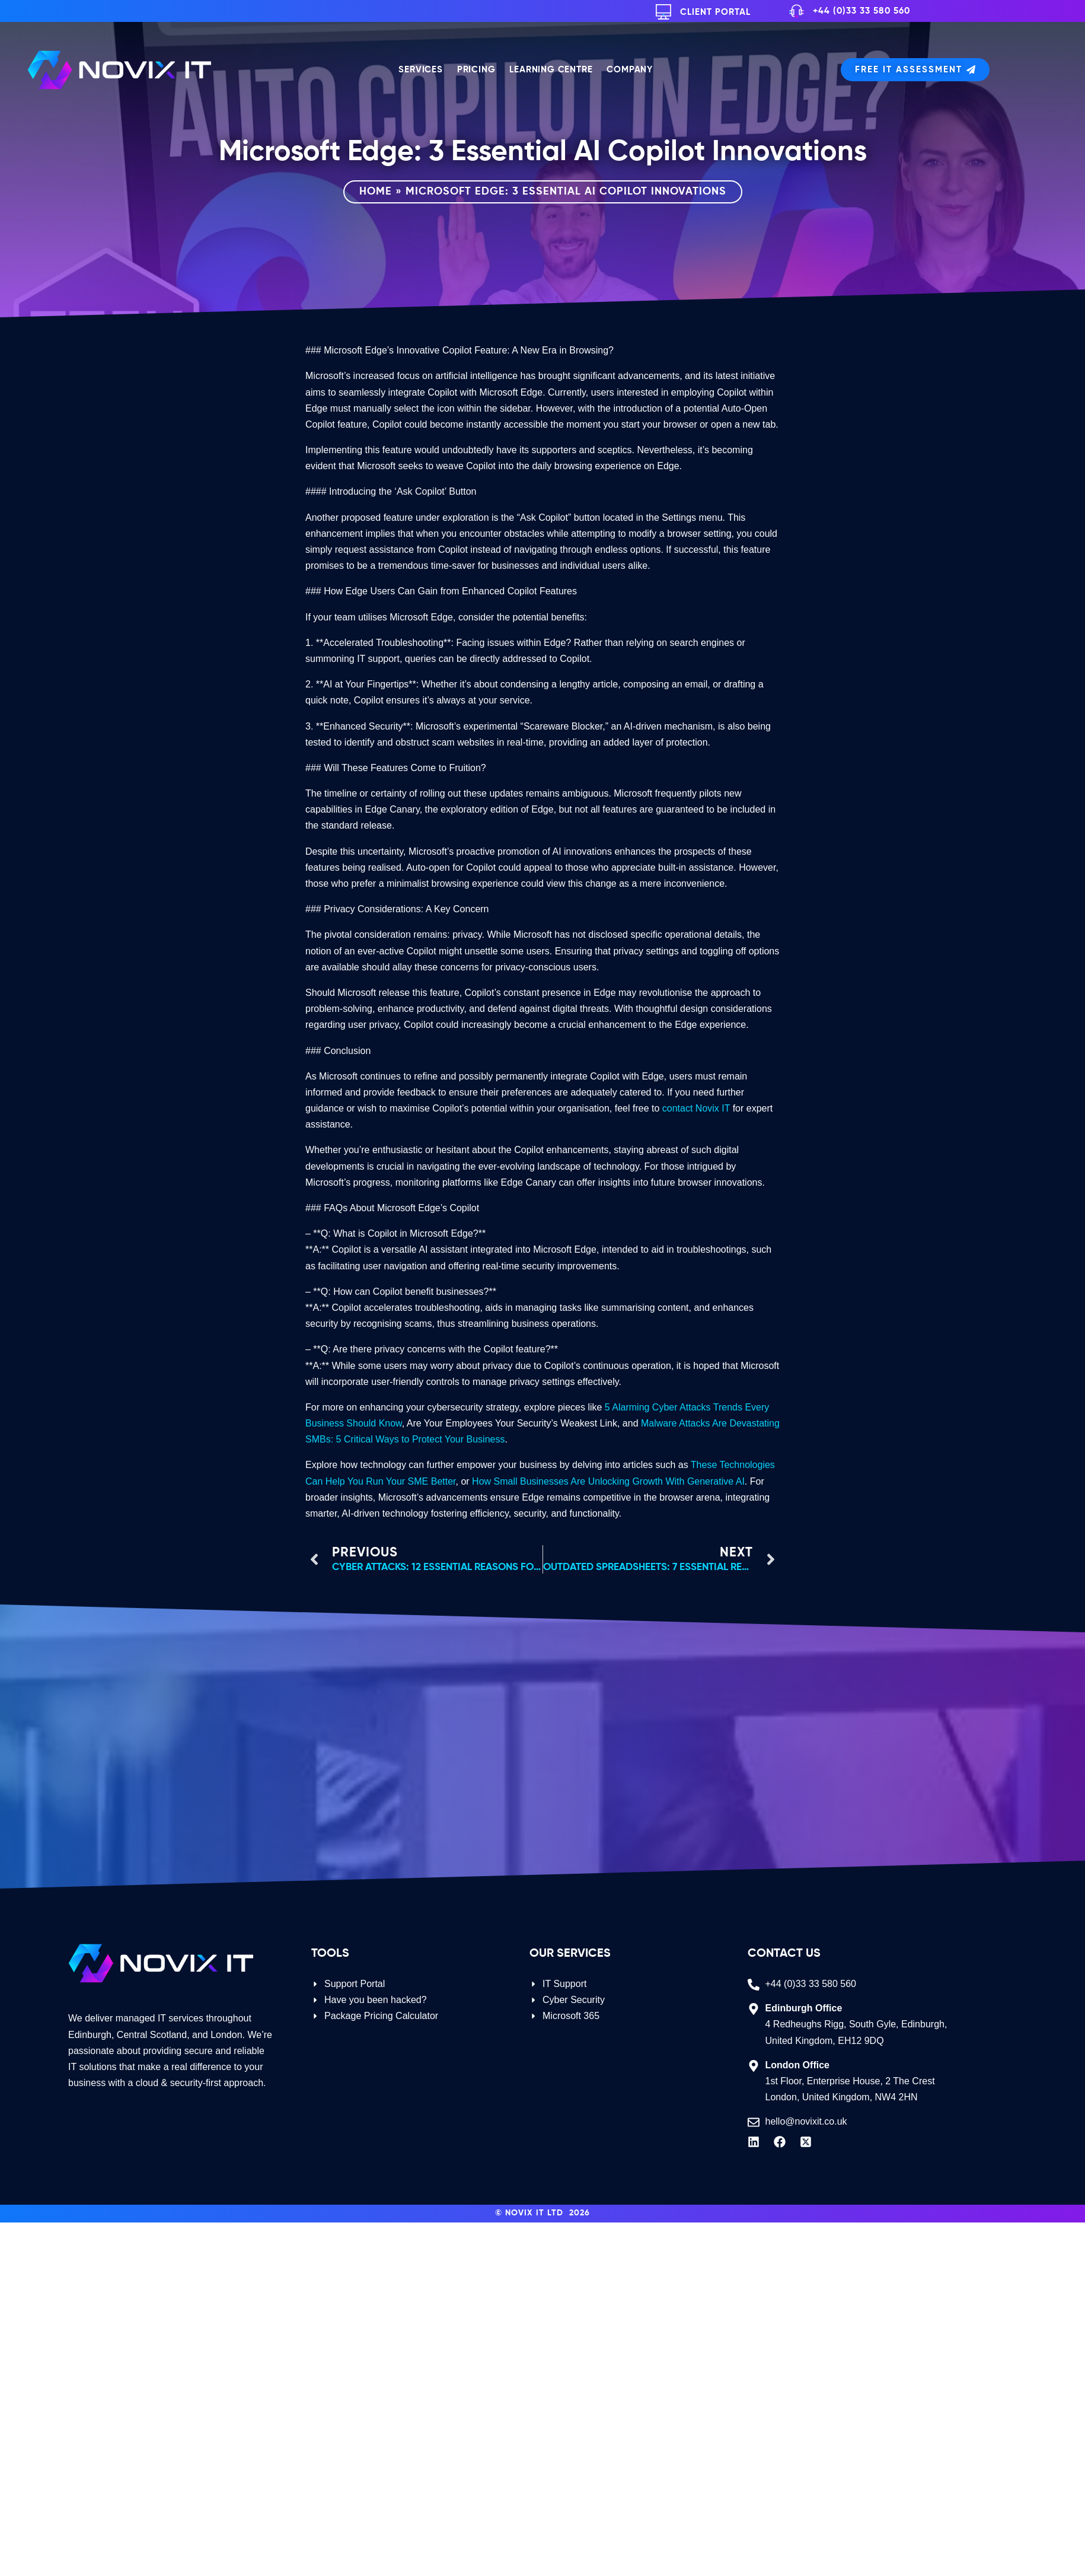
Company (630, 69)
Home (375, 191)
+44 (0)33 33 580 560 (861, 11)
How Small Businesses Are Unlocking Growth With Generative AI (608, 1481)
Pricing (476, 69)
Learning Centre (550, 69)
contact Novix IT (696, 1108)
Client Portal (715, 12)
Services (420, 69)
